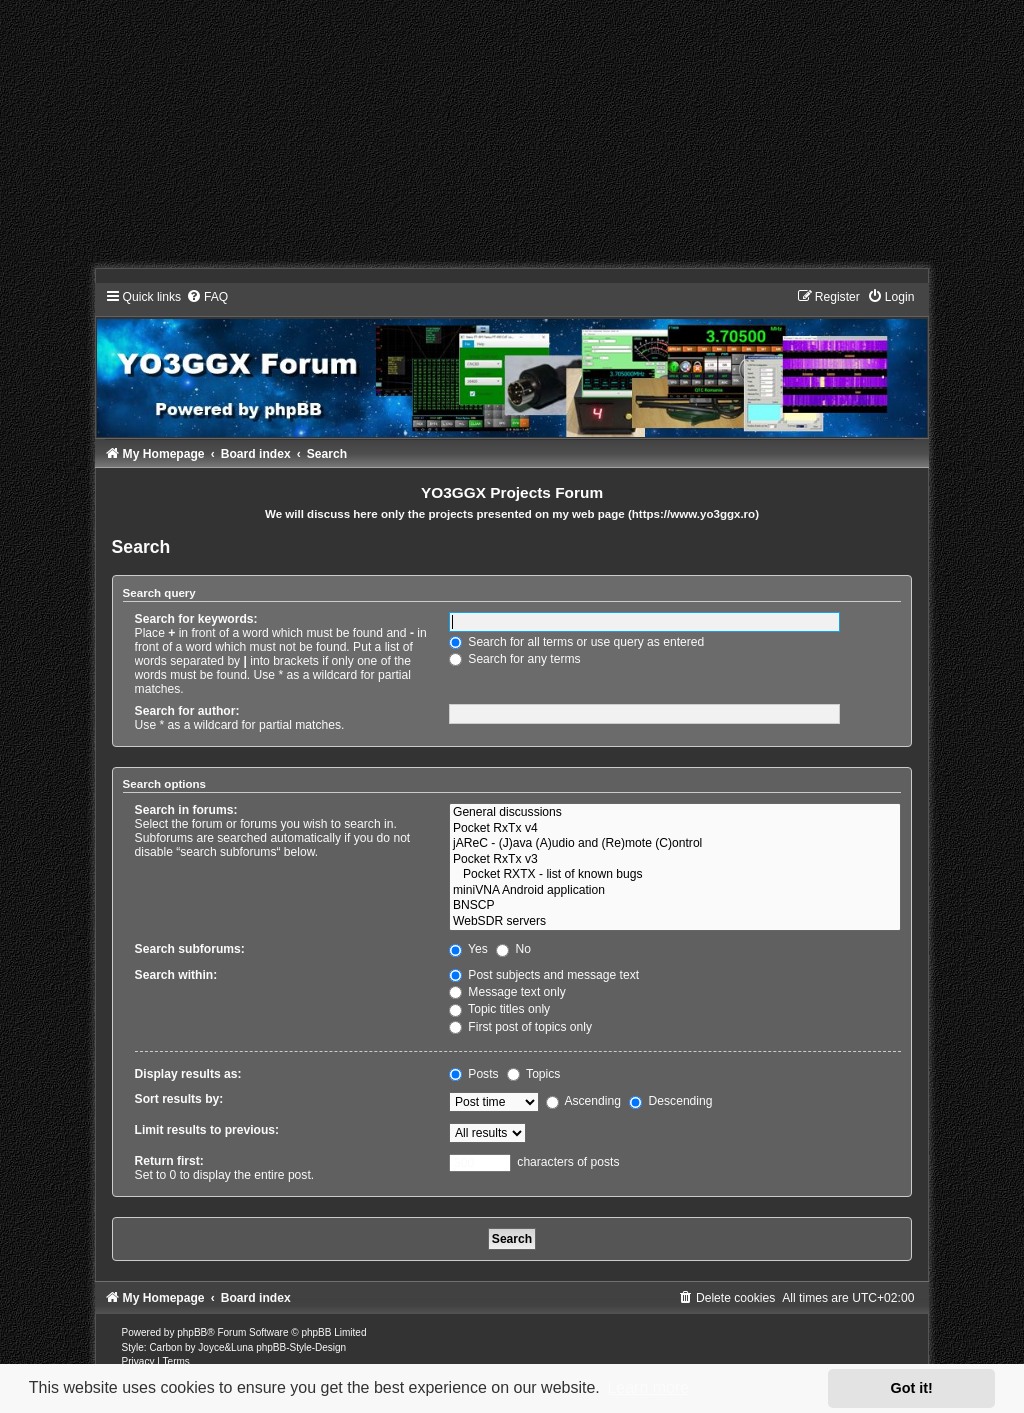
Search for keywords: (196, 619)
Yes (468, 949)
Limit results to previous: (207, 1130)
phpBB (192, 1332)
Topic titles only (499, 1009)
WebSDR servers (675, 922)
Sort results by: (179, 1099)
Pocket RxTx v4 (675, 829)
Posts (474, 1074)
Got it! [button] (912, 1388)
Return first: (169, 1161)
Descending (670, 1101)
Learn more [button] (648, 1387)
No (513, 949)
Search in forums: (186, 810)
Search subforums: (190, 949)
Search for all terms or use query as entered (576, 642)
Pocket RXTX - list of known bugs (675, 875)
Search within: (176, 975)
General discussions (675, 813)
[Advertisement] (512, 140)
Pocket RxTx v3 (675, 860)
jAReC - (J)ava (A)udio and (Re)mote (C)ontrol (675, 844)
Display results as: (188, 1074)
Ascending (583, 1101)
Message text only (507, 992)
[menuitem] (207, 297)
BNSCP (675, 906)
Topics (533, 1074)
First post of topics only (520, 1027)
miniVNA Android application (675, 891)
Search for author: (187, 711)
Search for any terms (515, 659)
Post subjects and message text (544, 975)
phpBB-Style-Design (301, 1347)
